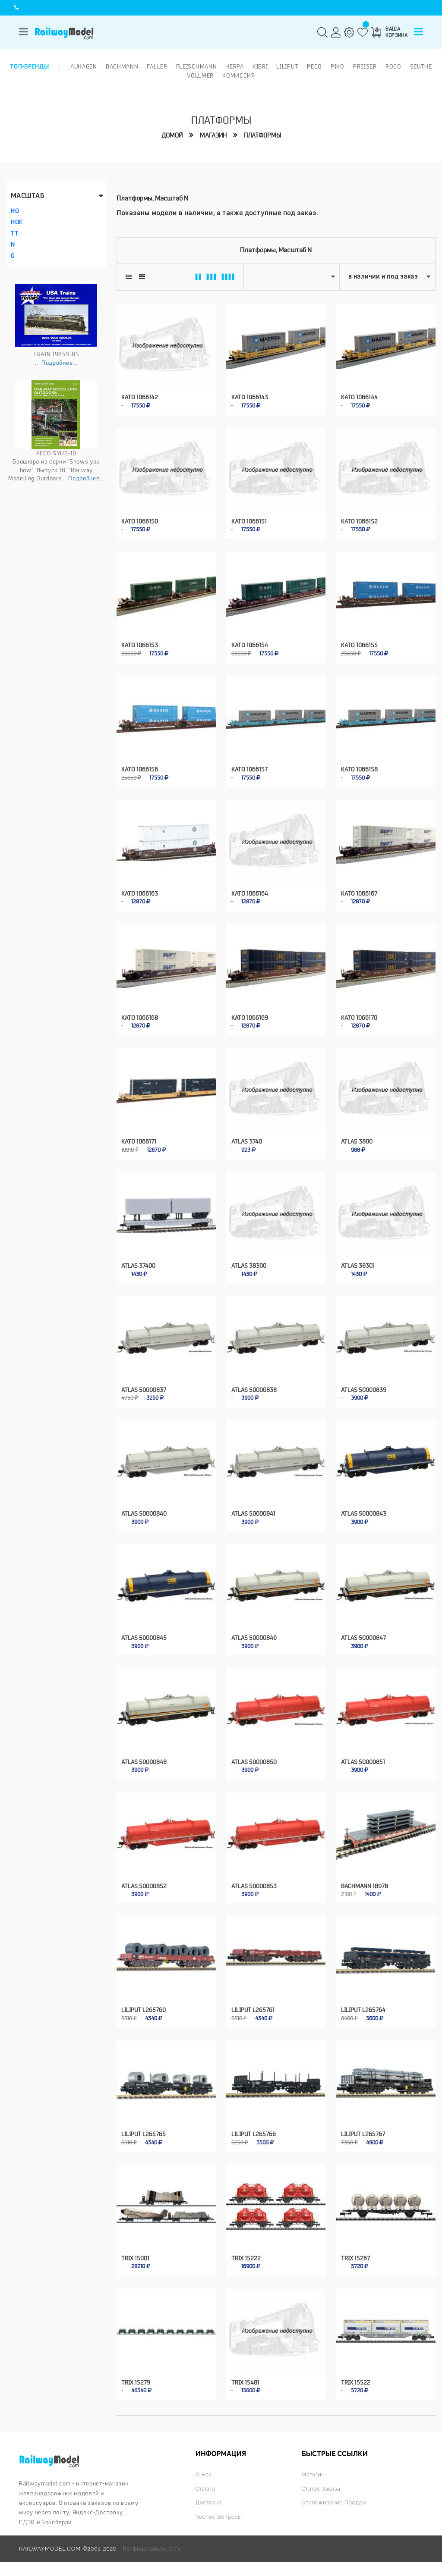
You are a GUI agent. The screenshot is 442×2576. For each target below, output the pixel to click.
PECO (314, 66)
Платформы (262, 135)
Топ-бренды (29, 66)
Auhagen (83, 66)
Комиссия (238, 75)
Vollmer (200, 75)
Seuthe (421, 66)
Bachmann (122, 66)
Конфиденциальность (151, 2543)
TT (14, 233)
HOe (16, 222)
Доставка (209, 2498)
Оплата (206, 2484)
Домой (172, 135)
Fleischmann (196, 66)
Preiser (365, 66)
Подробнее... (59, 362)
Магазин (213, 135)
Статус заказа (321, 2484)
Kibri (260, 66)
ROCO (393, 66)
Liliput (287, 66)
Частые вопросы (219, 2512)
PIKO (337, 66)
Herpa (234, 66)
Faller (157, 66)
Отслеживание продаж (334, 2498)
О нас (204, 2470)
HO (15, 211)
